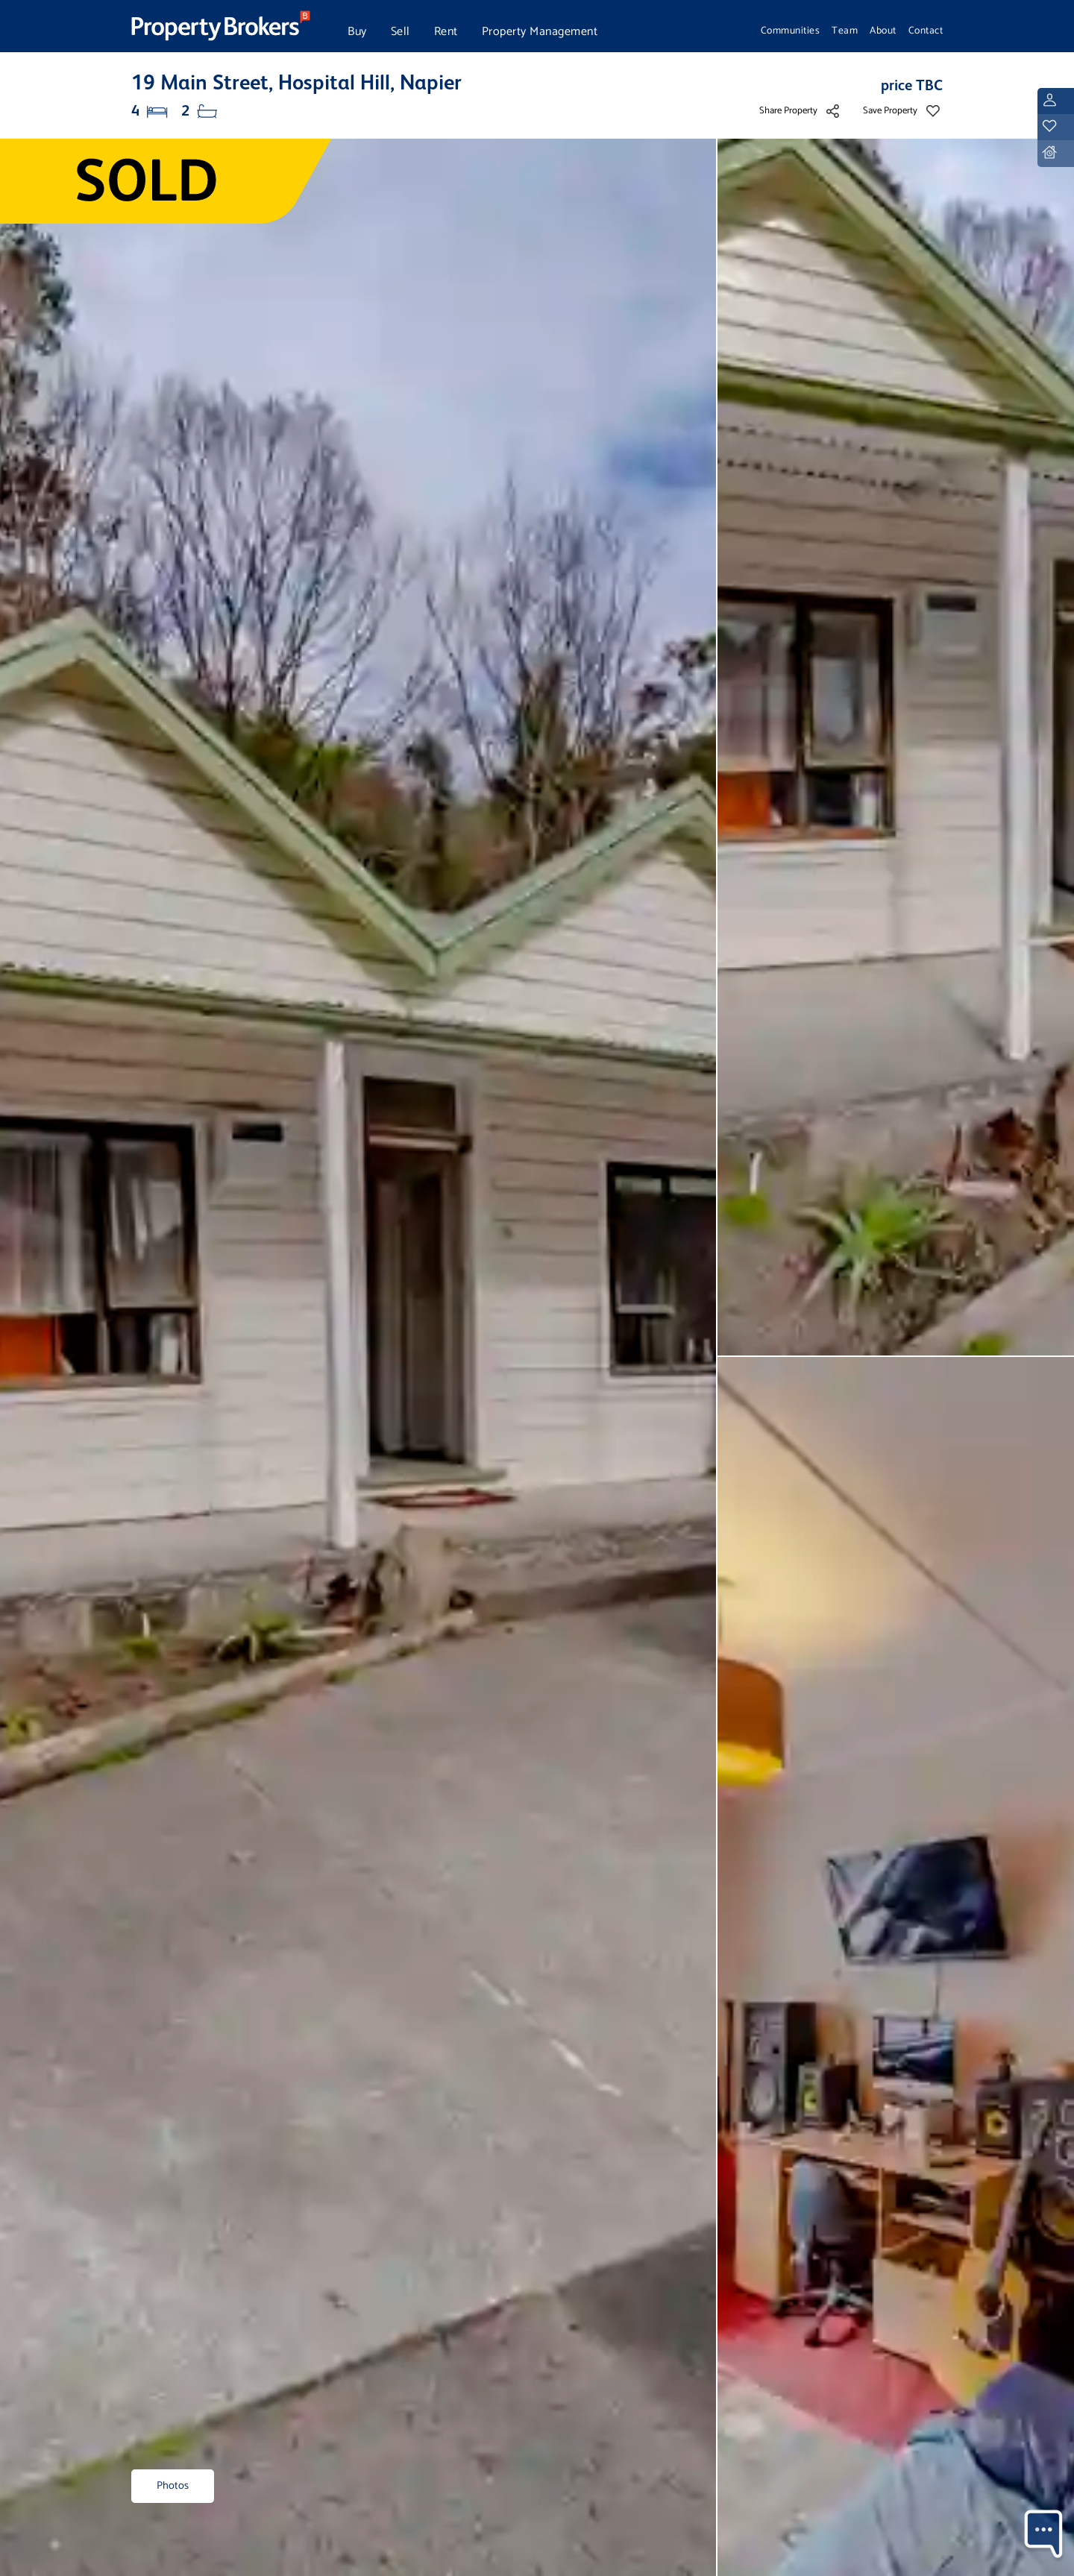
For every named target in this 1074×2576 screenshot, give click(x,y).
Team (845, 30)
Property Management (540, 32)
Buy (357, 32)
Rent (446, 32)
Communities (790, 30)
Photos (173, 2486)
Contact (925, 30)
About (883, 30)
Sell (400, 32)
